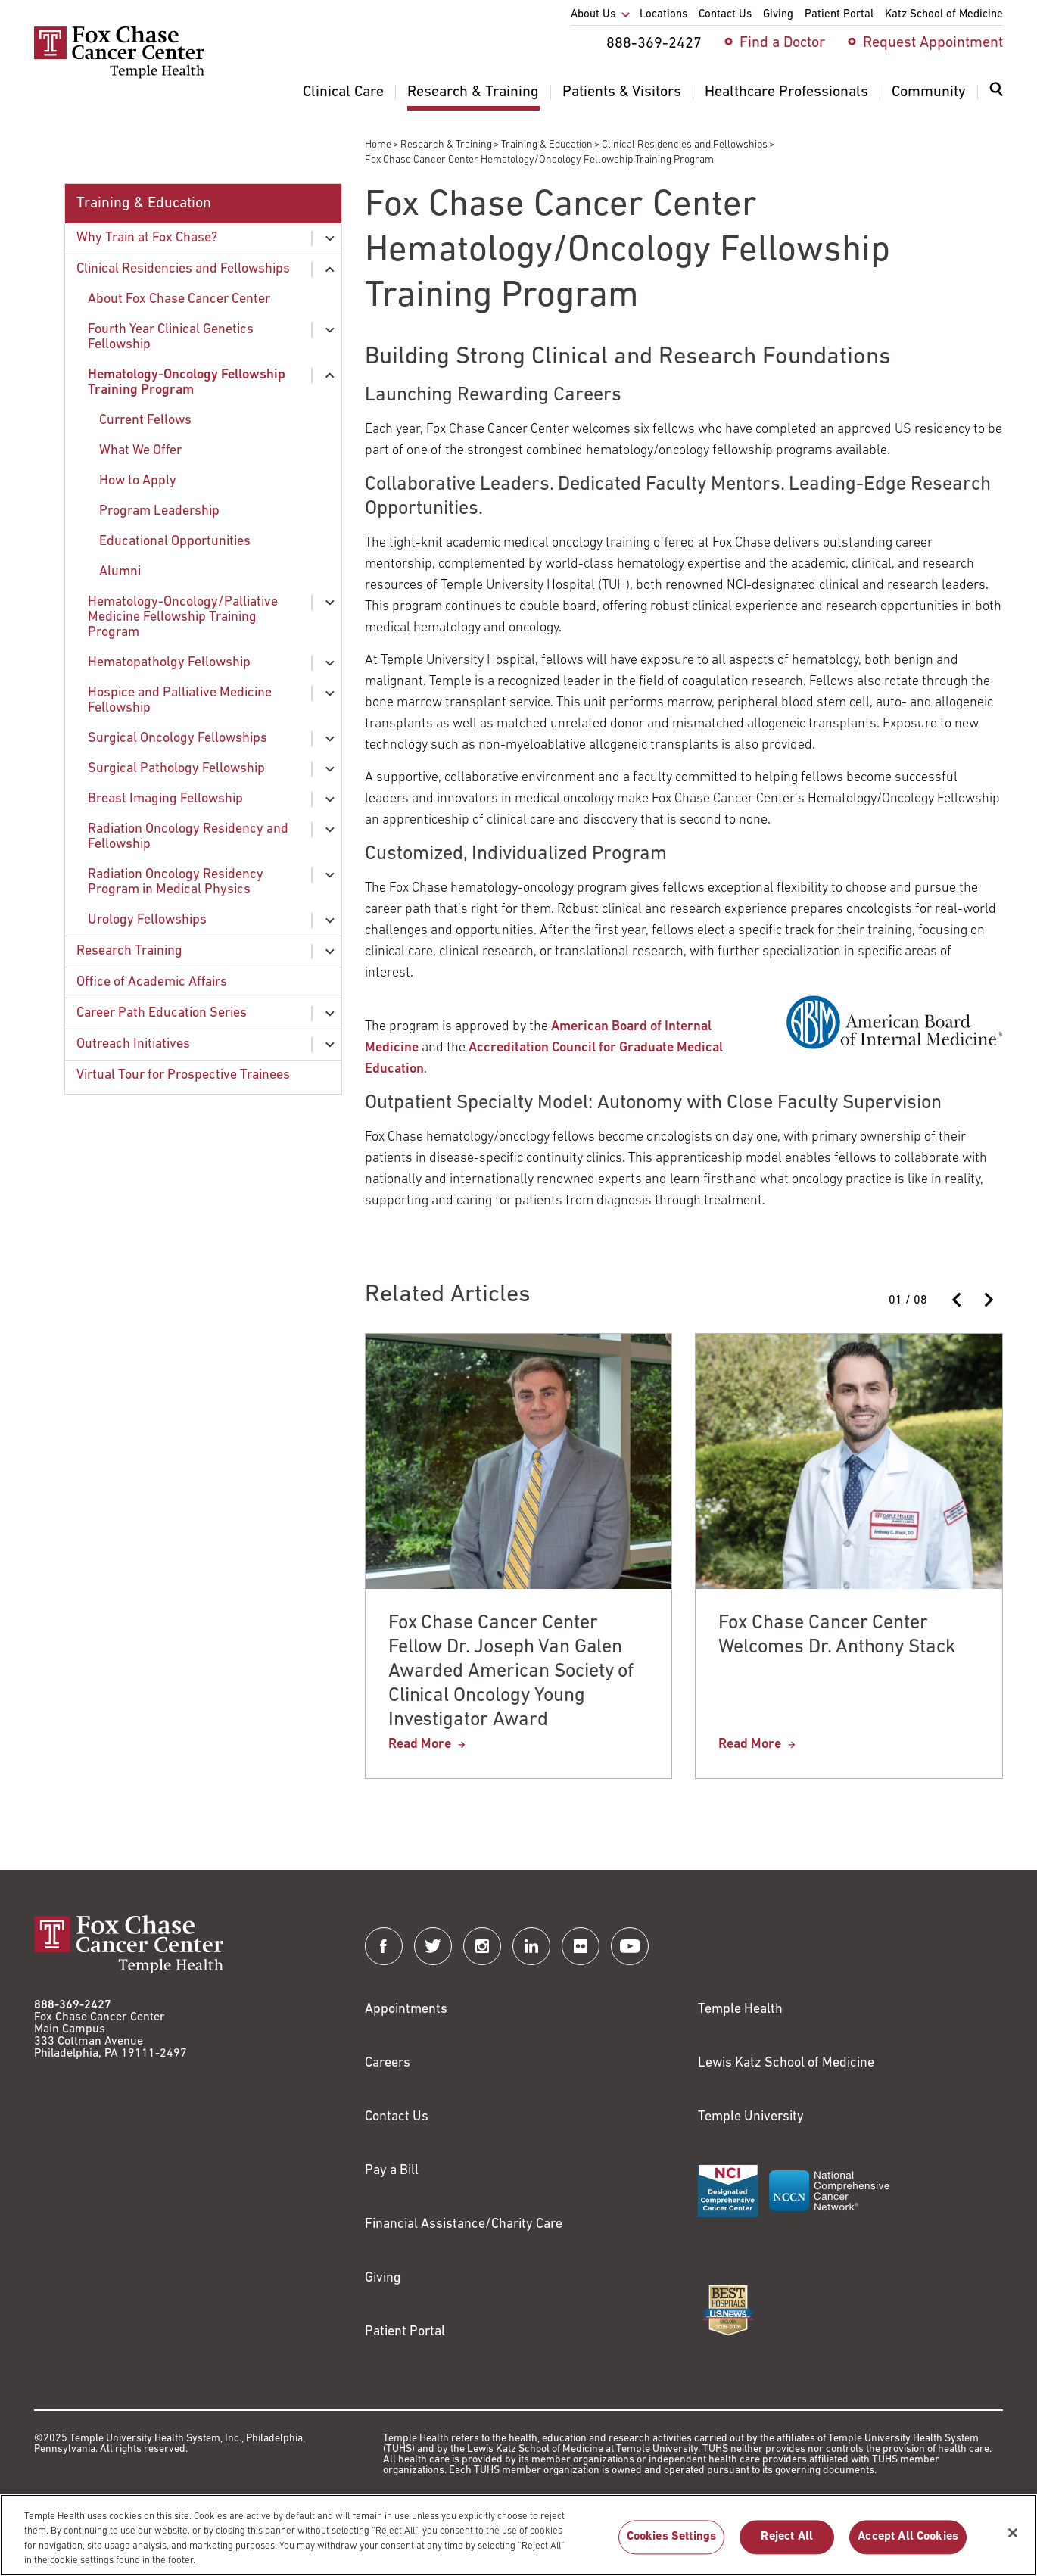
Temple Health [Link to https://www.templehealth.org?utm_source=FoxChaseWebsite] (740, 2009)
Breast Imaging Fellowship (165, 799)
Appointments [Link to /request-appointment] (406, 2009)
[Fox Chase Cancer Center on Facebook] (384, 1946)
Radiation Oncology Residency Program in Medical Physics (175, 882)
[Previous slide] (957, 1299)
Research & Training (446, 145)
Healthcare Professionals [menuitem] (786, 92)
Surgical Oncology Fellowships (177, 738)
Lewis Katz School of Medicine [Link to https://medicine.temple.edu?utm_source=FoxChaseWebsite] (786, 2063)
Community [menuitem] (929, 92)
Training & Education (547, 145)
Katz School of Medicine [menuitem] (944, 14)
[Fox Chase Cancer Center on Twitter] (433, 1946)
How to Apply (137, 481)
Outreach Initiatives (133, 1044)
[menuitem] (996, 98)
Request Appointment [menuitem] (933, 43)
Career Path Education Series (161, 1013)
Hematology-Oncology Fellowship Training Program (186, 382)
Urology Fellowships (147, 920)
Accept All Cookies (908, 2547)
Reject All (787, 2547)
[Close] (1012, 2543)
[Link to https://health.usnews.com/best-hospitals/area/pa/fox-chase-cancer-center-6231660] (728, 2310)
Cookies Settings (672, 2547)
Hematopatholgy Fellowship (169, 663)
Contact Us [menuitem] (725, 14)
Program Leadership (159, 511)
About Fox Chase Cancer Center (179, 299)
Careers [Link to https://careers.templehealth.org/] (387, 2063)
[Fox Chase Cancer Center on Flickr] (580, 1946)
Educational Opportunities (175, 541)
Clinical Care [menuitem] (343, 92)
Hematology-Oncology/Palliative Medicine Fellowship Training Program (183, 617)
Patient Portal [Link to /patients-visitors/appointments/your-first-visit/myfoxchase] (405, 2332)
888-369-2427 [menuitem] (654, 43)
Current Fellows (145, 420)
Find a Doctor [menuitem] (782, 43)
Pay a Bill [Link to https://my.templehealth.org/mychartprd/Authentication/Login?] (392, 2170)
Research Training (129, 951)
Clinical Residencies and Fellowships (685, 145)
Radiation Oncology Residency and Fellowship (188, 837)
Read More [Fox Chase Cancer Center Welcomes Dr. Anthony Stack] (749, 1744)
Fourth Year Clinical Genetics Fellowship (171, 337)
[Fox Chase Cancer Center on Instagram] (482, 1946)
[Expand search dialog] (996, 93)
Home (378, 145)
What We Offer (140, 451)
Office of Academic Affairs (151, 982)
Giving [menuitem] (778, 14)
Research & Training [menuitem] (473, 92)
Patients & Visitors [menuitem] (621, 92)
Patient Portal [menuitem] (839, 14)
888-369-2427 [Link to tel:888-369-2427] (72, 2005)
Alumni (120, 572)
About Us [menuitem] (593, 14)
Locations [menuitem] (663, 14)
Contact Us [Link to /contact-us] (396, 2117)
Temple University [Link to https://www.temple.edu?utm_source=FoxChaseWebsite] (751, 2117)
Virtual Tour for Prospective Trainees (183, 1075)
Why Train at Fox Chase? (146, 238)
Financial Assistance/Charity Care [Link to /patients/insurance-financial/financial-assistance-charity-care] (463, 2224)
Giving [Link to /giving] (383, 2278)
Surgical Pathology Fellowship (176, 769)
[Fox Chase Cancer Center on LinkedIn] (531, 1946)
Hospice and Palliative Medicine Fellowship (180, 700)
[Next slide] (988, 1299)
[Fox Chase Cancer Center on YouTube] (630, 1946)
